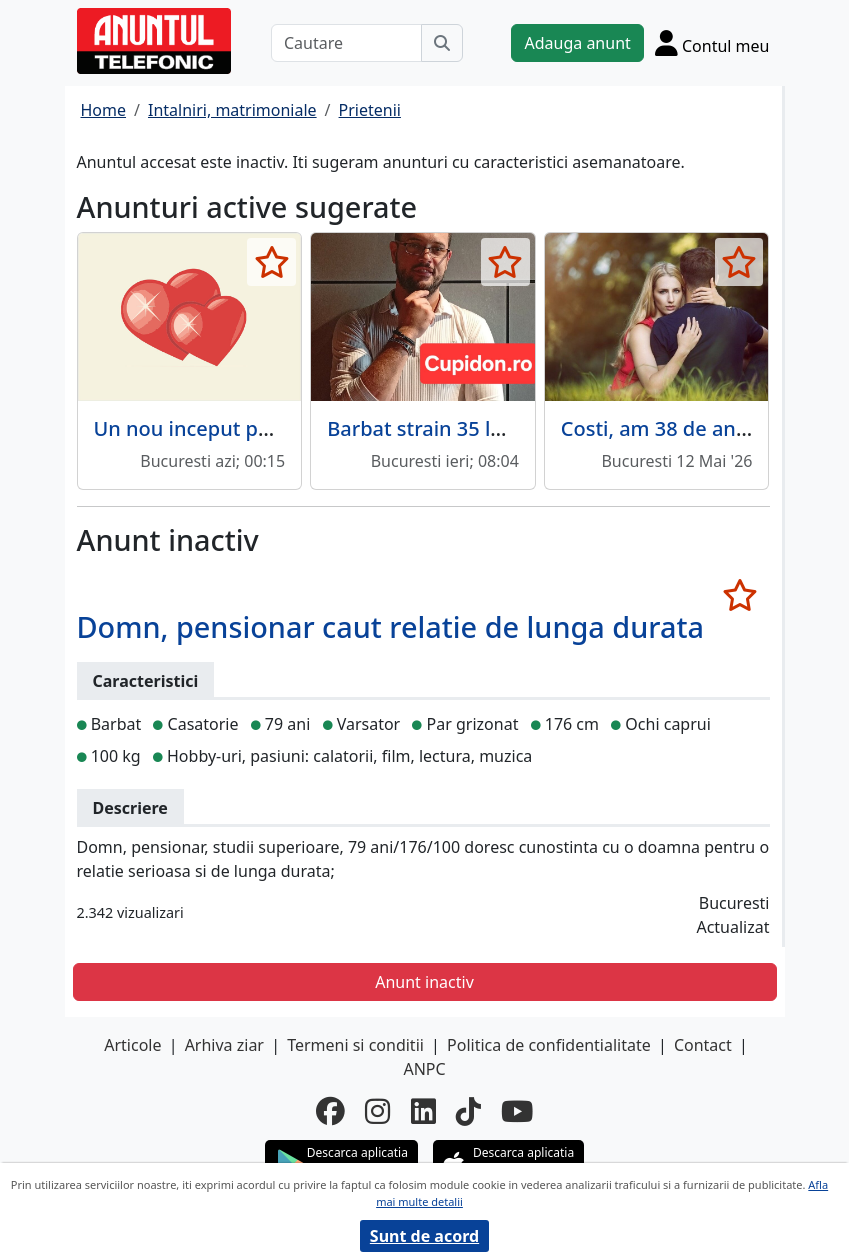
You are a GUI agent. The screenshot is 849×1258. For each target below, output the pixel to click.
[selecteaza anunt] (271, 262)
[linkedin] (423, 1110)
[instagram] (377, 1110)
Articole (132, 1045)
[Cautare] (347, 43)
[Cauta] (442, 43)
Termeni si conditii (355, 1045)
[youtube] (517, 1110)
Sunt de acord (424, 1236)
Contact (703, 1045)
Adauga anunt (577, 43)
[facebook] (330, 1110)
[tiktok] (468, 1110)
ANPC (424, 1069)
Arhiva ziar (224, 1045)
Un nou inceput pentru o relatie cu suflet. (290, 428)
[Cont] (712, 43)
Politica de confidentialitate (549, 1045)
